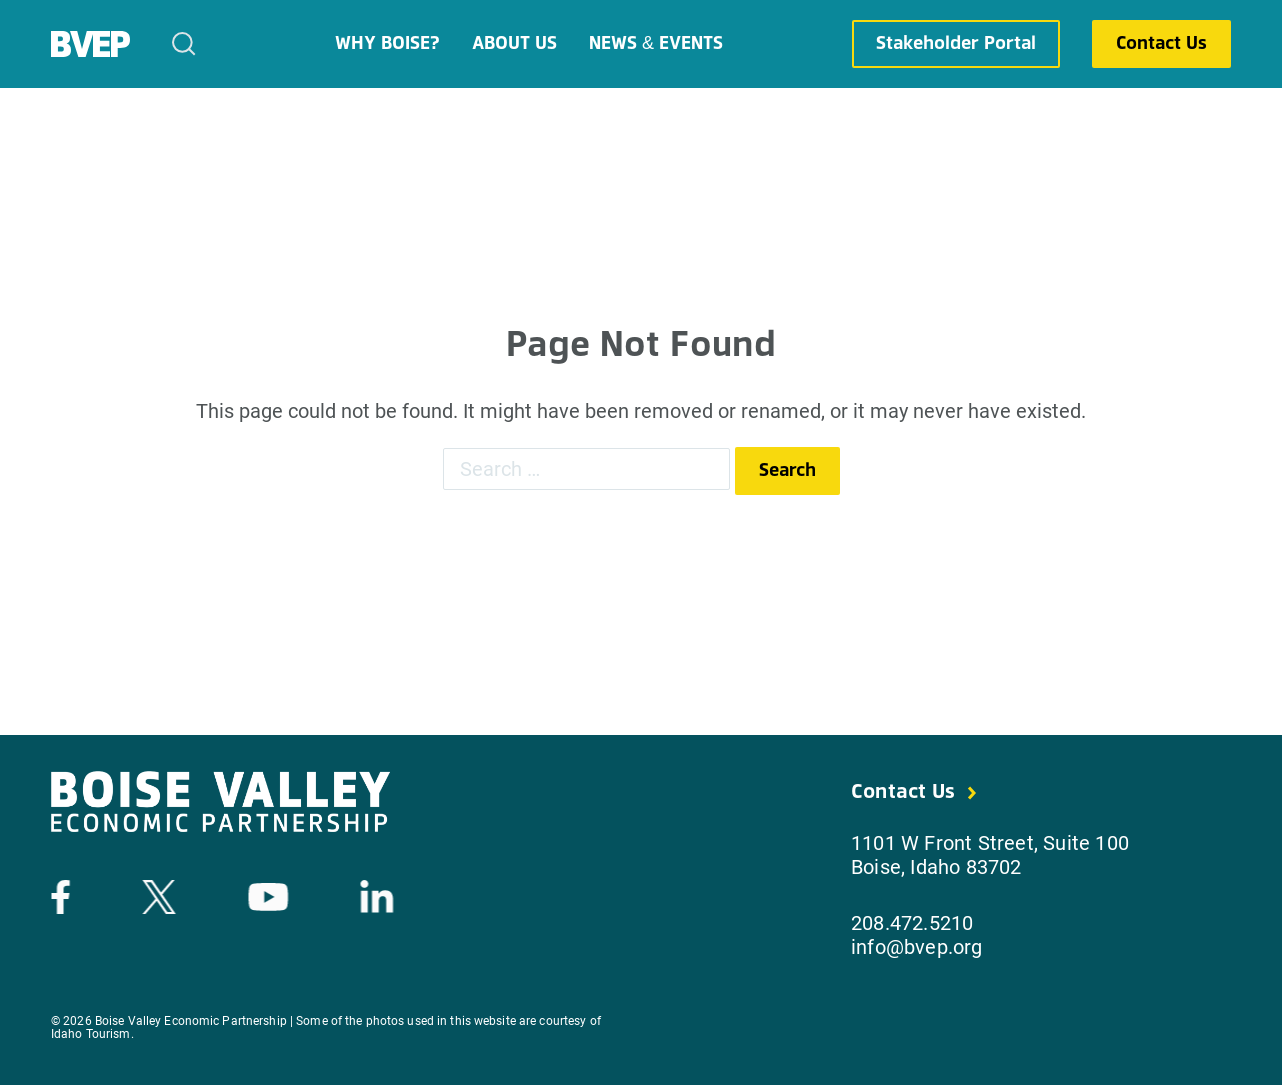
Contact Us (1161, 44)
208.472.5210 (912, 923)
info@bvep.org (917, 947)
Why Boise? (387, 44)
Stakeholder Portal (956, 44)
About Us (514, 44)
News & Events (656, 44)
